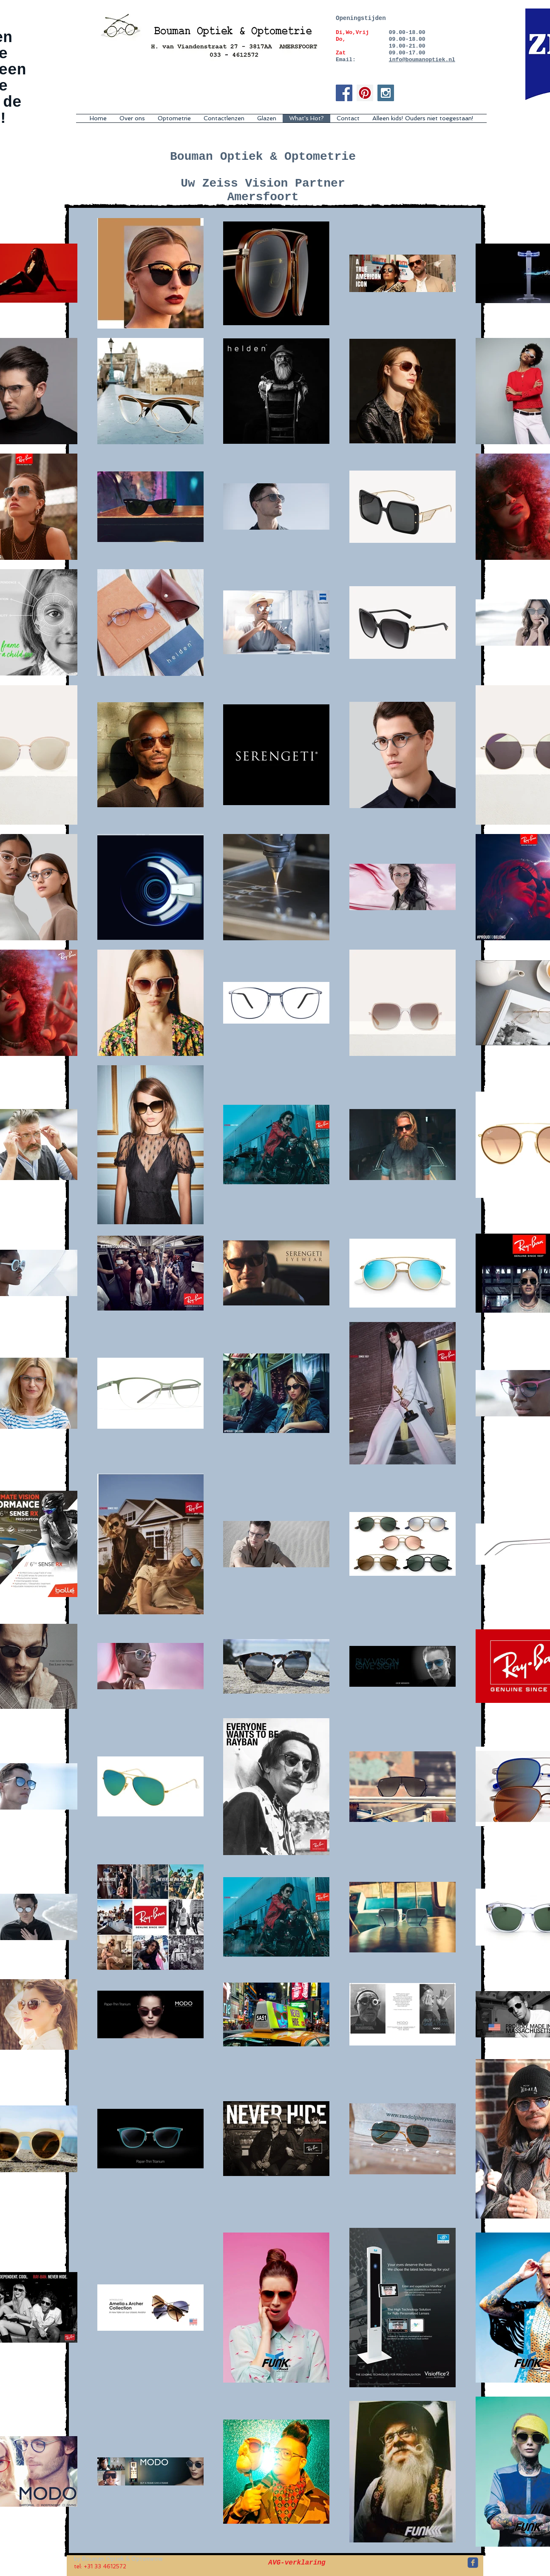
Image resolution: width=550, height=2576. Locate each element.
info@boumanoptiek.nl (422, 60)
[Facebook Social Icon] (344, 93)
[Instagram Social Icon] (385, 93)
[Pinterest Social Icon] (365, 93)
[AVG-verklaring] (297, 2563)
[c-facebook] (473, 2562)
